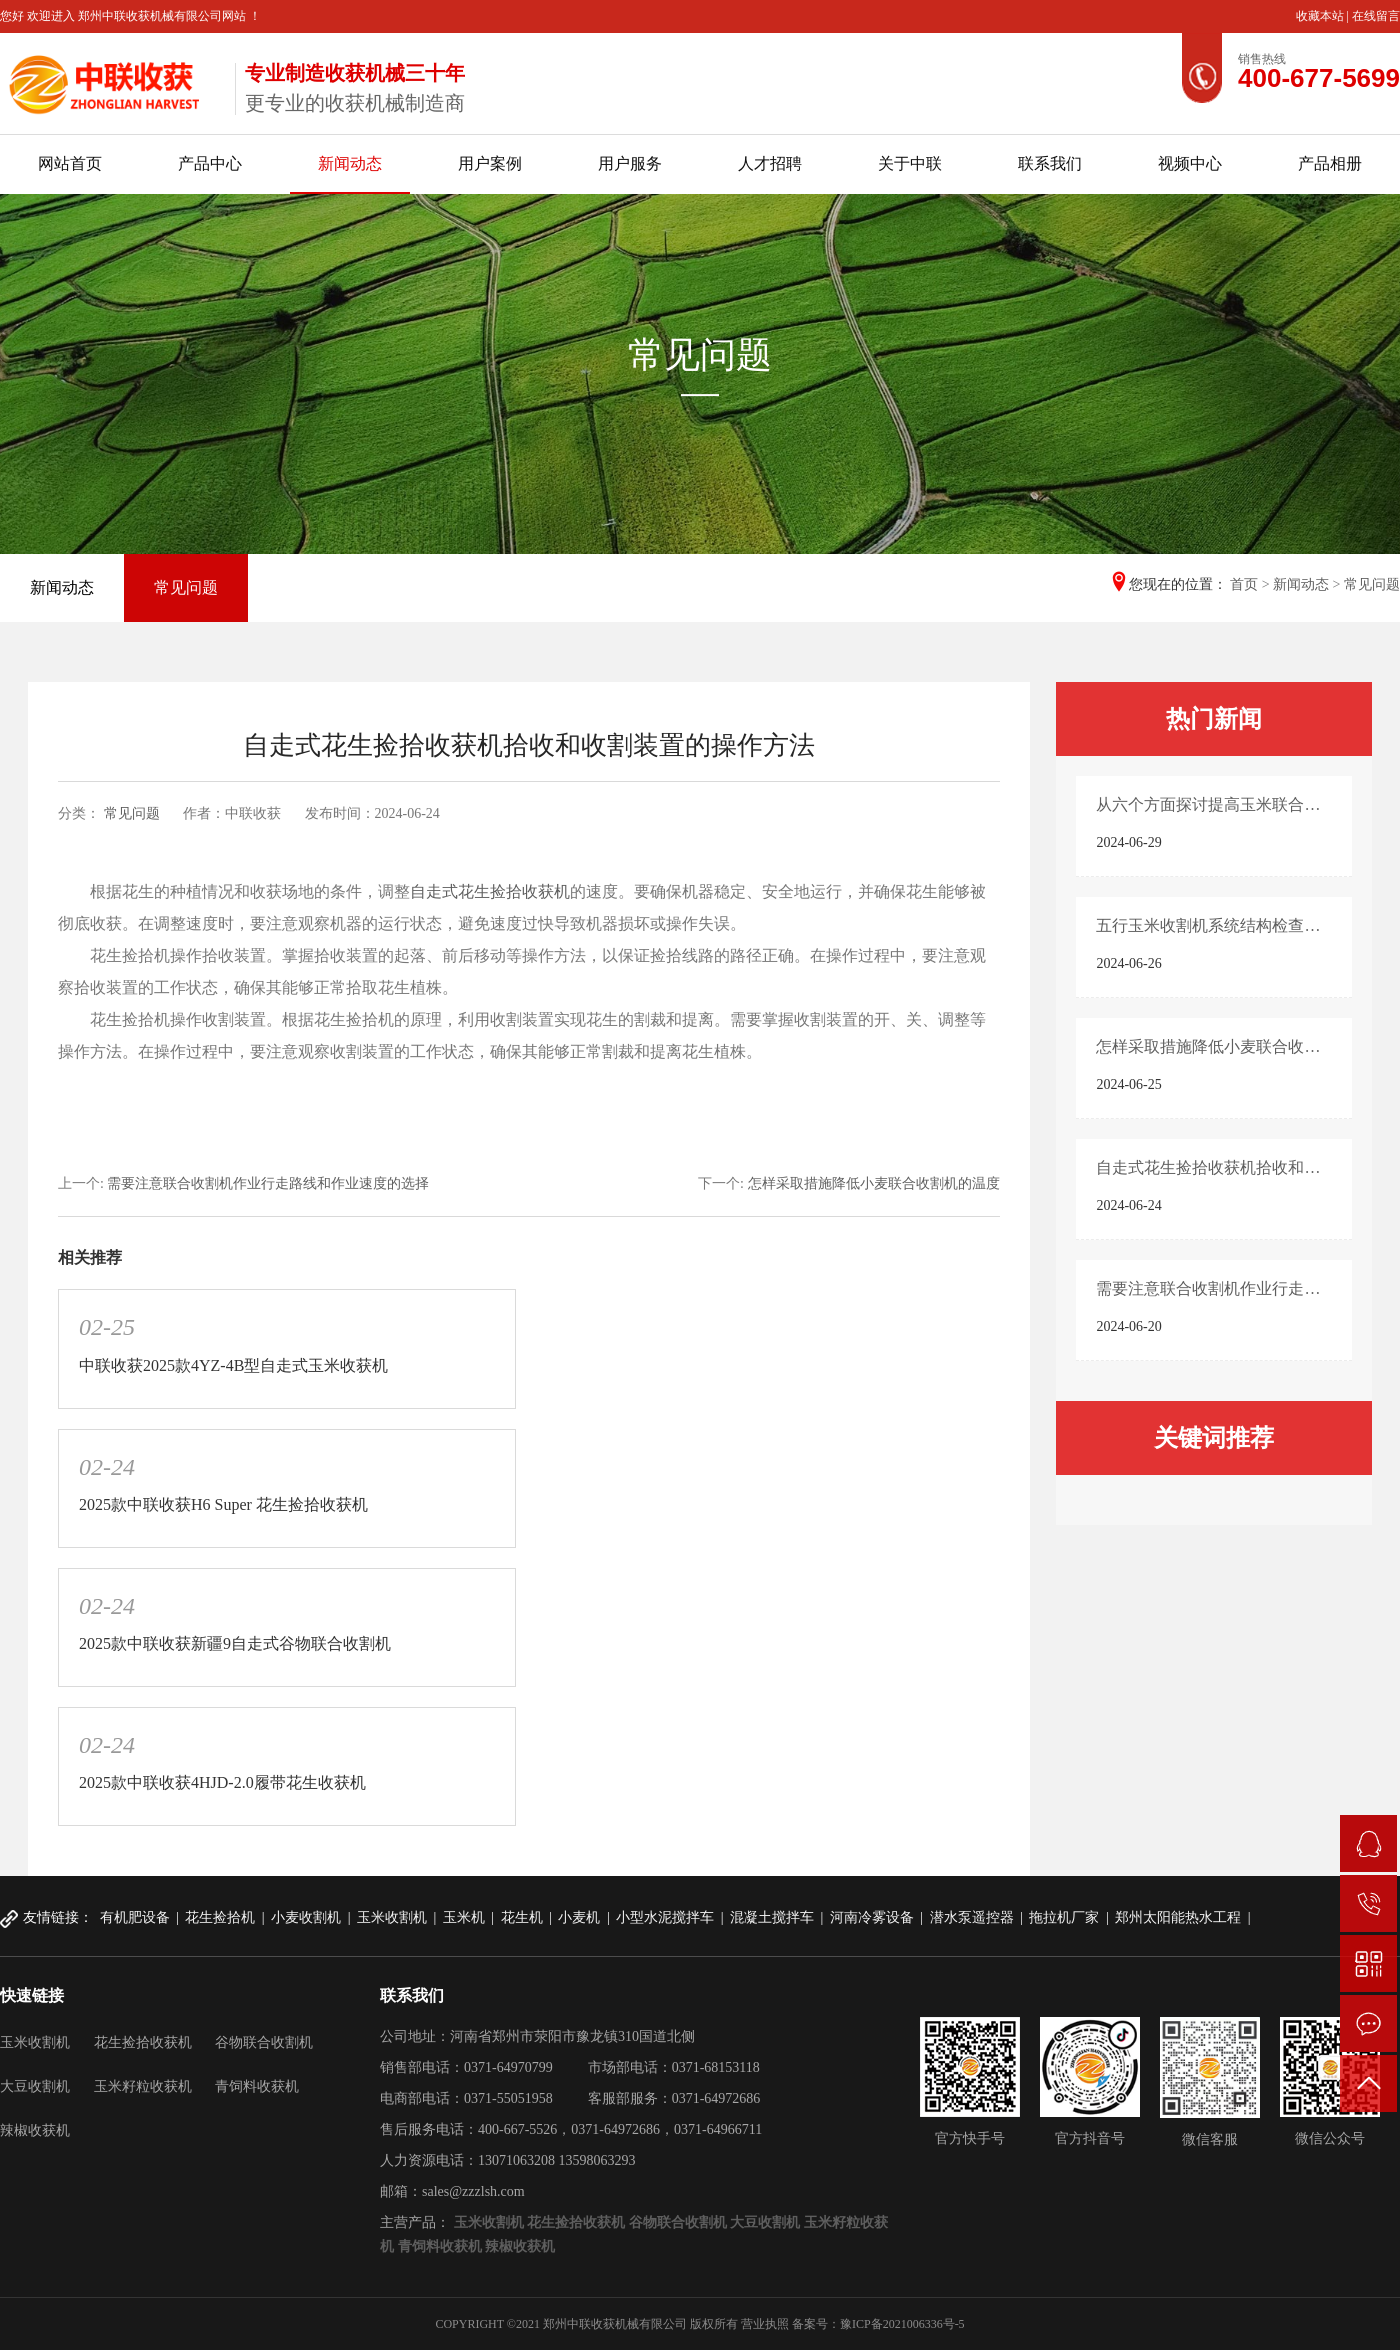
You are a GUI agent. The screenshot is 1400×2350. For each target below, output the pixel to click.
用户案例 (490, 163)
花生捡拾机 (220, 1917)
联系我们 (1050, 163)
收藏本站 (1321, 16)
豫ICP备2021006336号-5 (902, 2324)
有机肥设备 (135, 1917)
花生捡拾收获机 (143, 2042)
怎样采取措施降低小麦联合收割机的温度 (874, 1183)
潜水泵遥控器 (972, 1917)
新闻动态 (350, 163)
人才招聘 (770, 163)
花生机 (522, 1917)
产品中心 (210, 163)
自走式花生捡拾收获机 (490, 891)
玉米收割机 (392, 1917)
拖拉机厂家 (1064, 1917)
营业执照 (765, 2324)
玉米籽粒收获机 (143, 2086)
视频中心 (1190, 163)
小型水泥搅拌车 (665, 1917)
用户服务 (630, 163)
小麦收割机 (306, 1917)
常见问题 (186, 587)
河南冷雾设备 (872, 1917)
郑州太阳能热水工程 (1178, 1917)
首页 (1244, 584)
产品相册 (1330, 163)
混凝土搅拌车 (772, 1917)
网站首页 (70, 163)
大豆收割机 (35, 2086)
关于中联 (910, 163)
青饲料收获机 (257, 2086)
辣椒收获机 (35, 2130)
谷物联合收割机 (264, 2042)
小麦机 (579, 1917)
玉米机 (464, 1917)
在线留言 (1376, 16)
